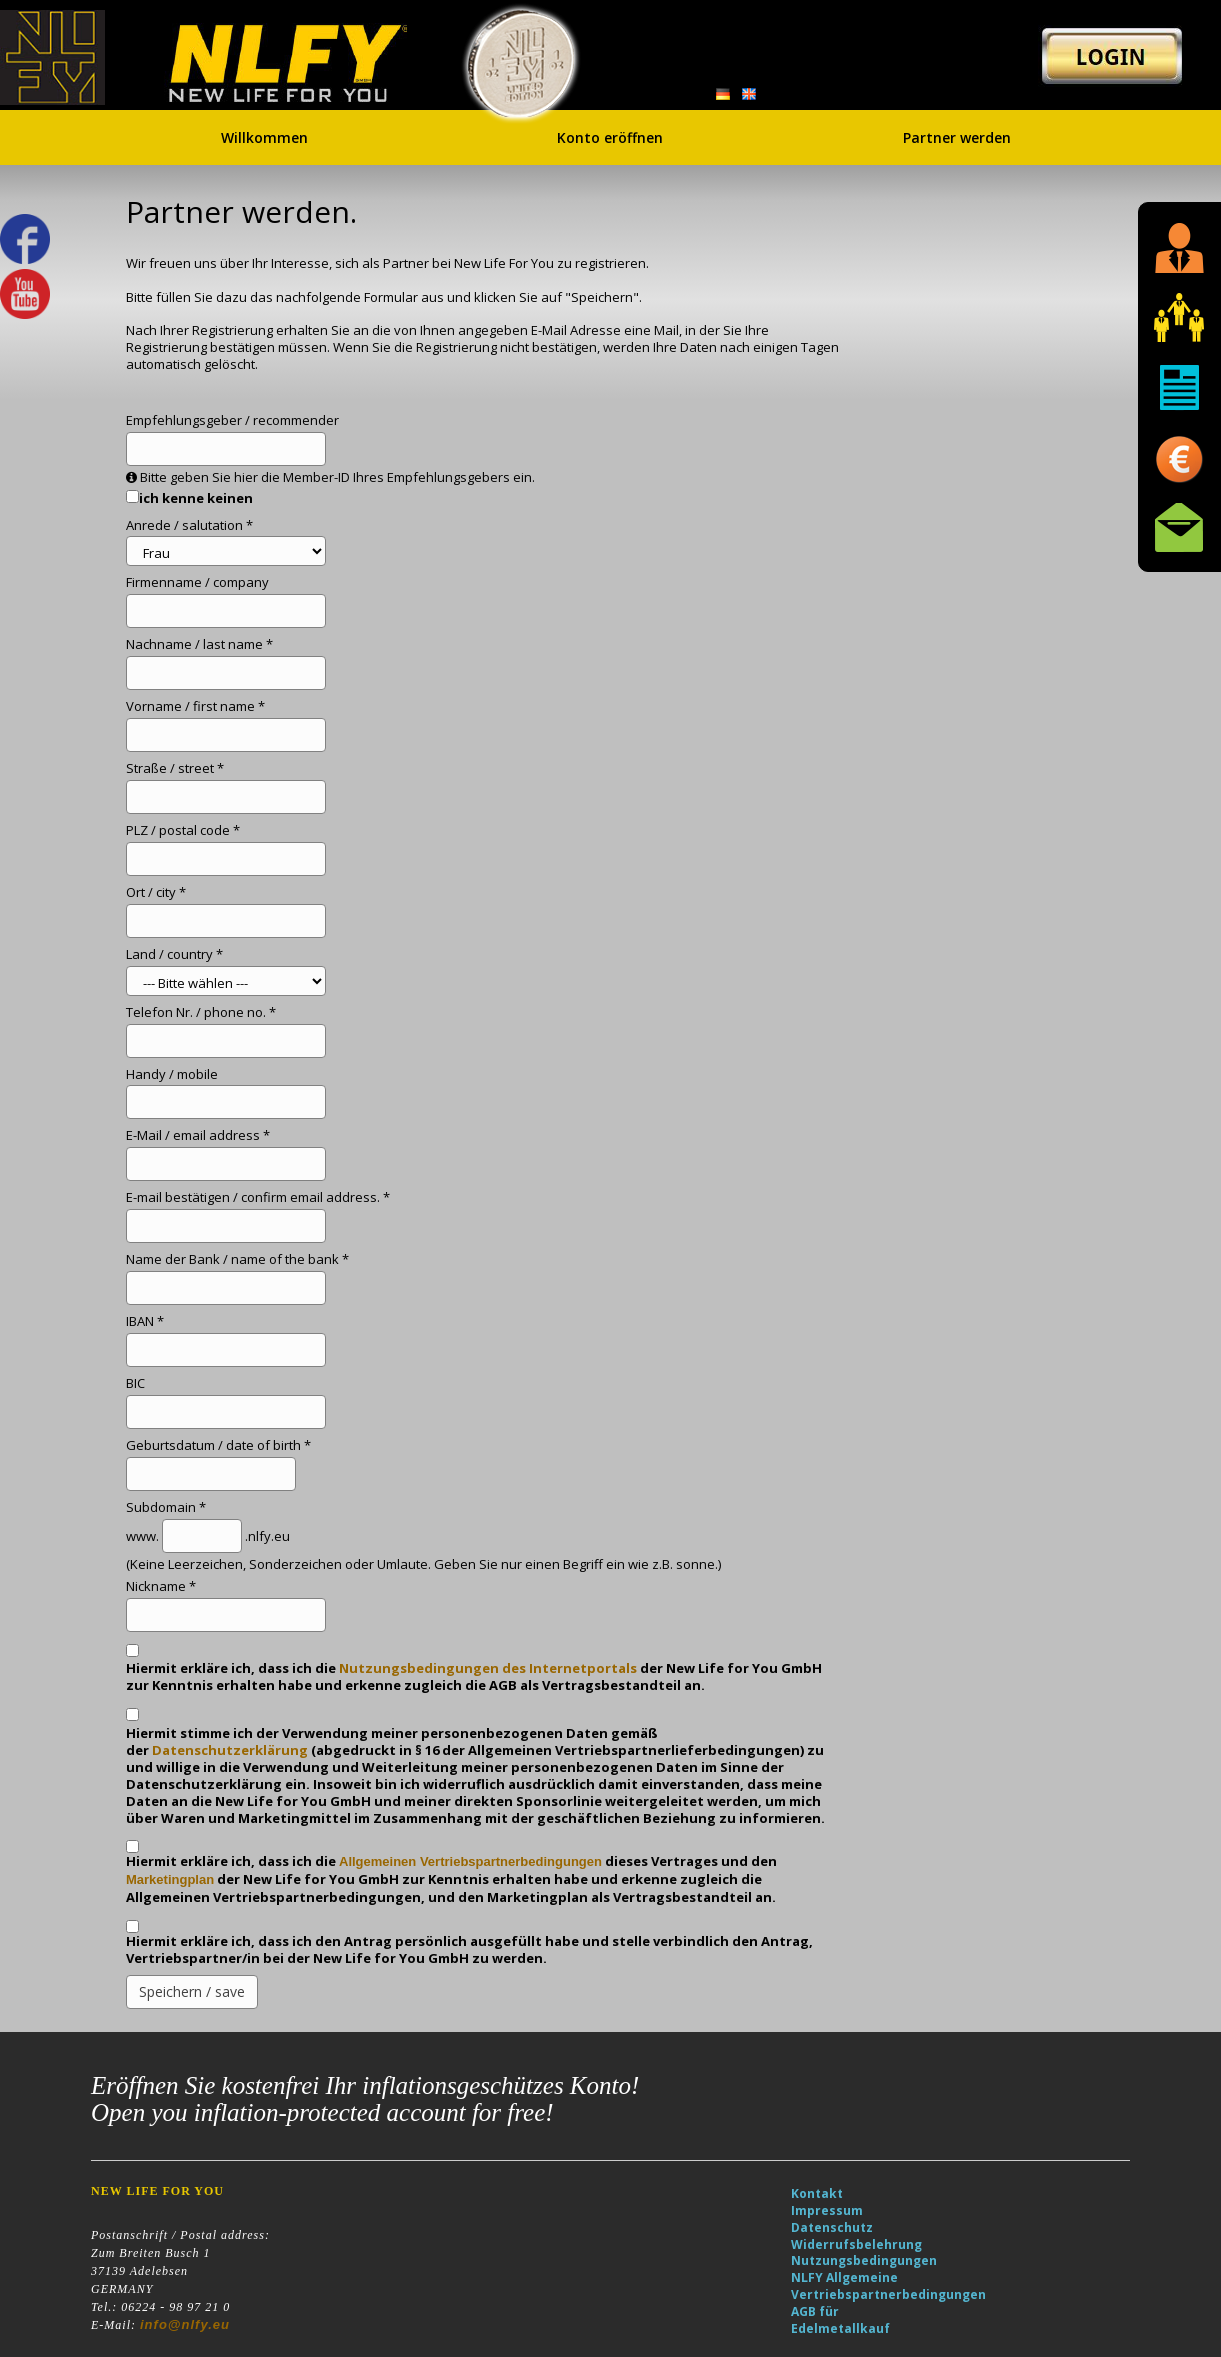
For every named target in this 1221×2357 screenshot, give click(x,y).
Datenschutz (832, 2227)
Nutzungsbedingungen (864, 2260)
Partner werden (957, 134)
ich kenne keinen (196, 498)
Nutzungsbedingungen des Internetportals (488, 1668)
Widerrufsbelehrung (856, 2244)
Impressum (827, 2210)
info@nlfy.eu (185, 2324)
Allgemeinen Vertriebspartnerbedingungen (470, 1861)
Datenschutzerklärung (230, 1750)
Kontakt (817, 2193)
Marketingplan (170, 1879)
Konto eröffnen (610, 134)
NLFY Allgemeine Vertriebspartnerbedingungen (888, 2286)
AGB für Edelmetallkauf (840, 2320)
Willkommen (264, 134)
